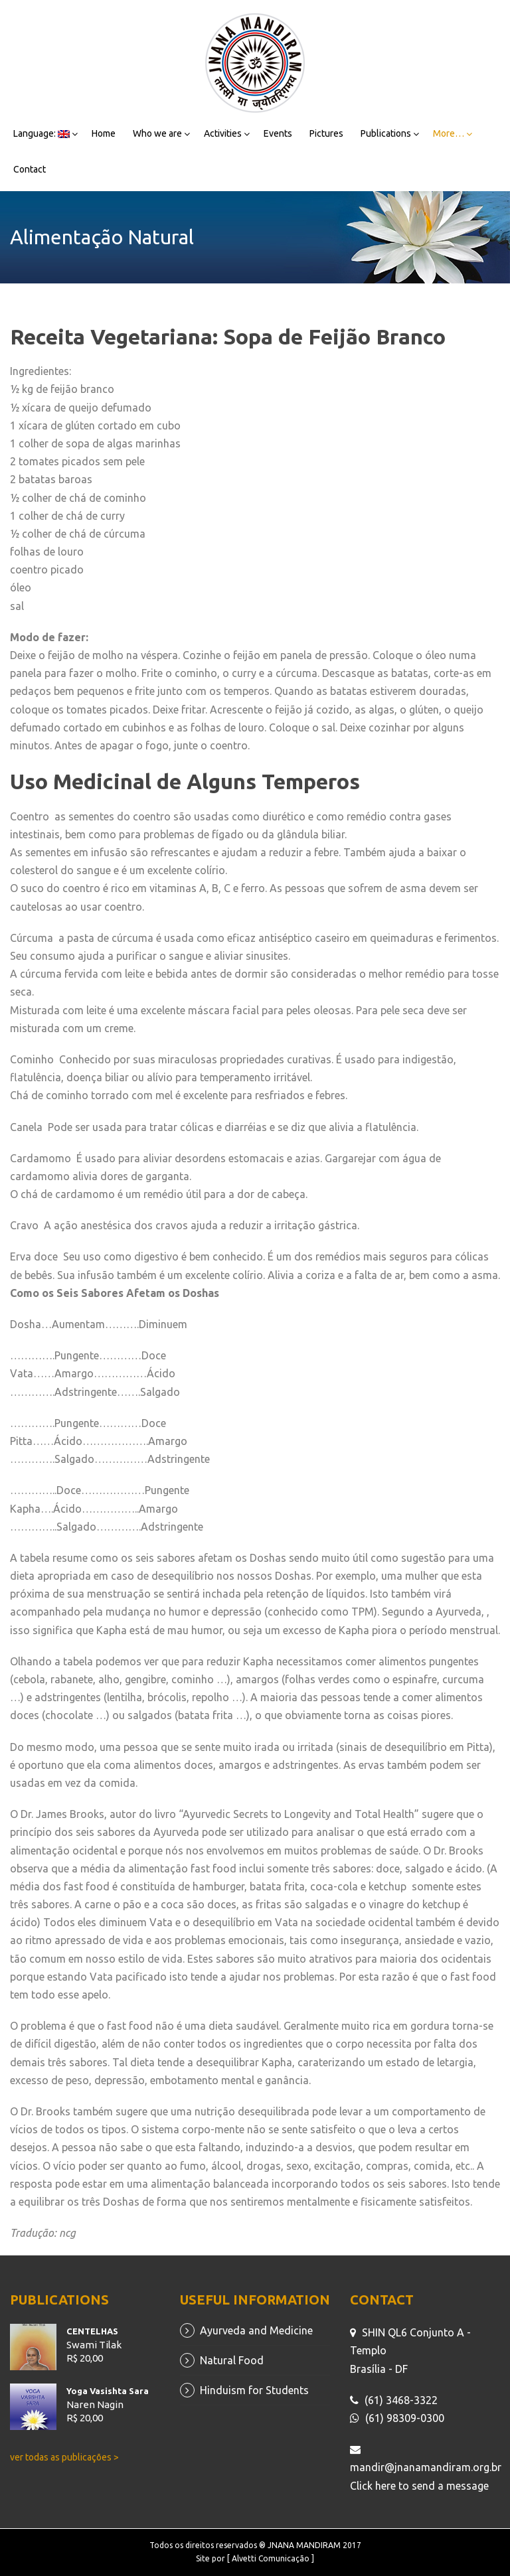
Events (278, 133)
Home (104, 133)
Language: (41, 133)
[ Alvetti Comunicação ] (270, 2558)
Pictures (326, 133)
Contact (29, 169)
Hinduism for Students (254, 2390)
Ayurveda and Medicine (256, 2330)
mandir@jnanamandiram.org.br (425, 2467)
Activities (223, 133)
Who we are (157, 133)
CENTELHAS (92, 2331)
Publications (386, 133)
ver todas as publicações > (64, 2457)
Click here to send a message (419, 2486)
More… (448, 133)
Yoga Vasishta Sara (107, 2390)
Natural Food (232, 2360)
